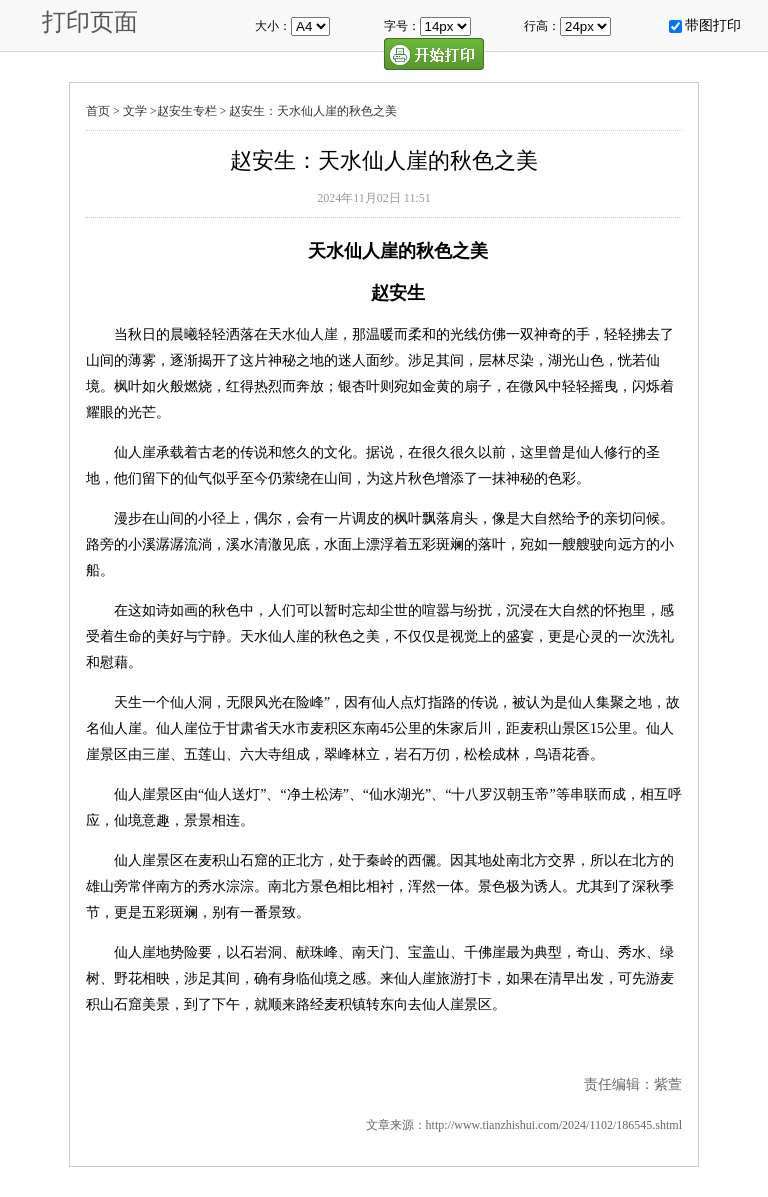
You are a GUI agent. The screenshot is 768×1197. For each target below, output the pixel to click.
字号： (402, 26)
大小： (273, 26)
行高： (542, 26)
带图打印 (713, 25)
